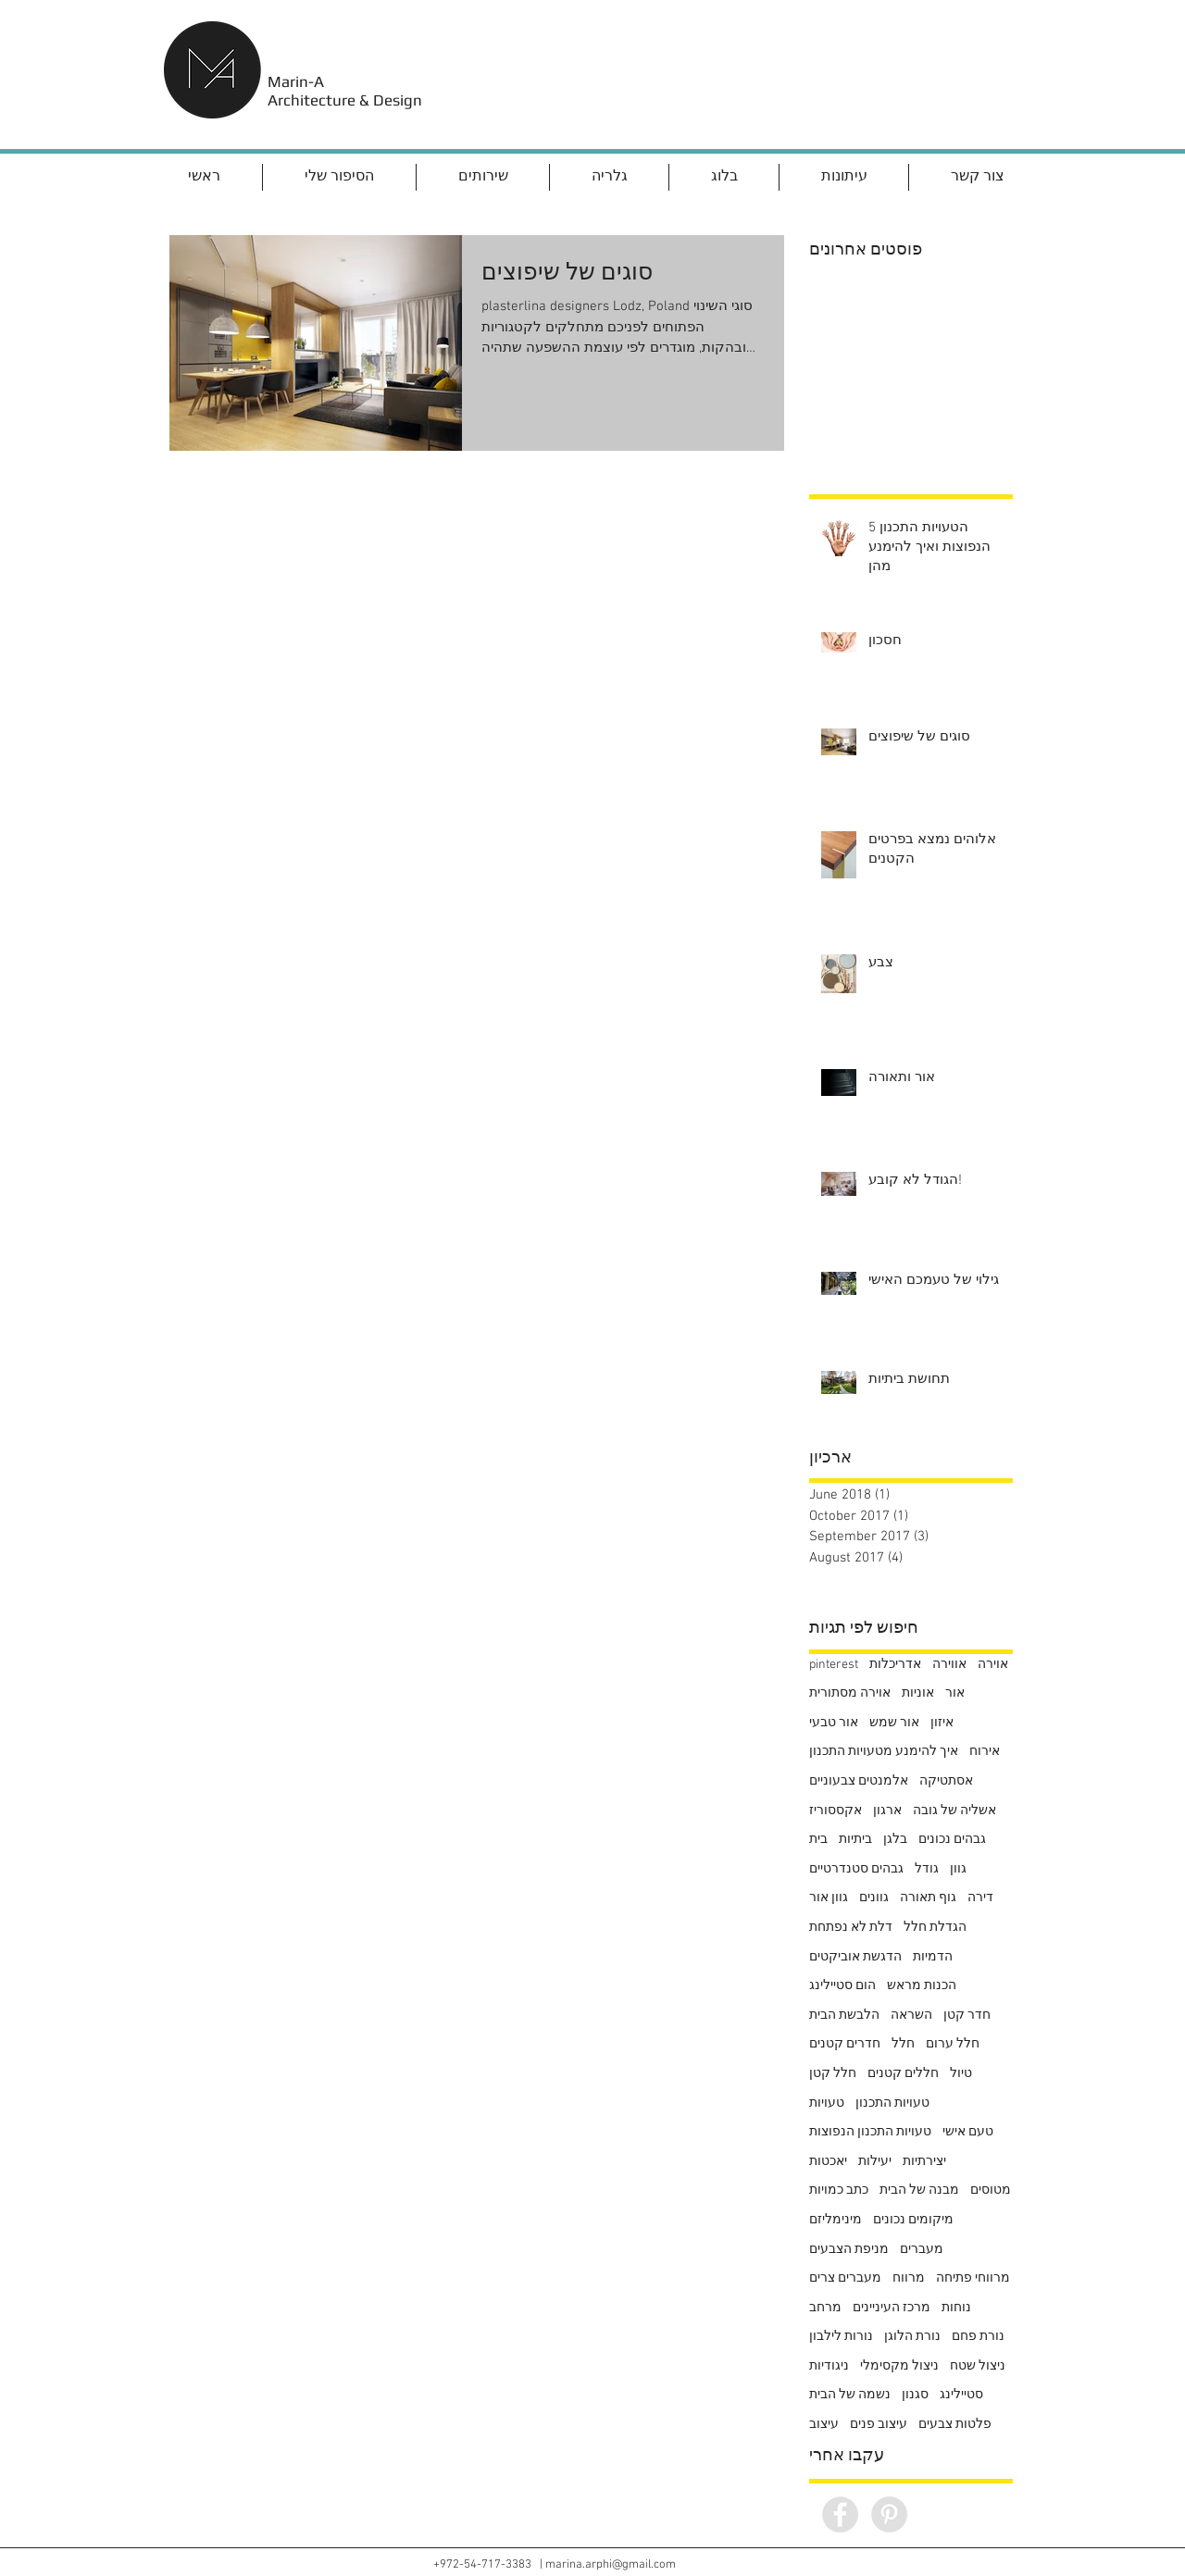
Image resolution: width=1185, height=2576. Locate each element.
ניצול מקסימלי (899, 2366)
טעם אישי (967, 2132)
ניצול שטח (977, 2366)
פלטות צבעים (955, 2425)
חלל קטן (832, 2074)
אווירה (949, 1665)
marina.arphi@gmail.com (610, 2564)
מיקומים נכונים (913, 2220)
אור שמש (894, 1723)
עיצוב (824, 2425)
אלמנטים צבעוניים (858, 1781)
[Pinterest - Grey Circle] (889, 2514)
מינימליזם (835, 2220)
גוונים (874, 1898)
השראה (911, 2015)
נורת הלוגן (912, 2337)
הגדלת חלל (935, 1927)
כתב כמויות (838, 2190)
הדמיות (933, 1957)
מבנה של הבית (919, 2190)
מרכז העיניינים (891, 2308)
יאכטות (828, 2162)
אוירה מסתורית (850, 1693)
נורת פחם (978, 2337)
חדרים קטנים (844, 2044)
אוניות (918, 1693)
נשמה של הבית (850, 2395)
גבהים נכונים (952, 1840)
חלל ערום (952, 2044)
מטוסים (990, 2190)
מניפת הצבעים (849, 2250)
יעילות (875, 2162)
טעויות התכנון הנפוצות (870, 2132)
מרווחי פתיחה (973, 2278)
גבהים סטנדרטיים (856, 1869)
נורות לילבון (841, 2337)
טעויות (826, 2103)
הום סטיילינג (842, 1986)
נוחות (956, 2308)
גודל (927, 1869)
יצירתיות (924, 2162)
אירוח (984, 1752)
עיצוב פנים (878, 2425)
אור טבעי (833, 1723)
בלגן (895, 1840)
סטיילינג (961, 2395)
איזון (942, 1723)
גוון (958, 1869)
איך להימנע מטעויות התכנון (883, 1752)
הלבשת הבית (844, 2015)
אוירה (993, 1665)
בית (818, 1840)
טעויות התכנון (892, 2103)
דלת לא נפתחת (850, 1927)
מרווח (908, 2278)
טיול (961, 2074)
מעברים (921, 2250)
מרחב (825, 2308)
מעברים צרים (845, 2278)
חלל (903, 2044)
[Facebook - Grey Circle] (840, 2514)
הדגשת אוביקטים (855, 1957)
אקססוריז (835, 1811)
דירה (980, 1898)
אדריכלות (895, 1665)
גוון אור (828, 1898)
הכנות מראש (921, 1986)
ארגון (887, 1811)
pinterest (833, 1665)
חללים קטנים (903, 2074)
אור (955, 1693)
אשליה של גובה (954, 1811)
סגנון (915, 2395)
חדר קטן (967, 2015)
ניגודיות (829, 2366)
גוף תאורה (928, 1898)
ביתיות (855, 1840)
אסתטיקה (946, 1781)
